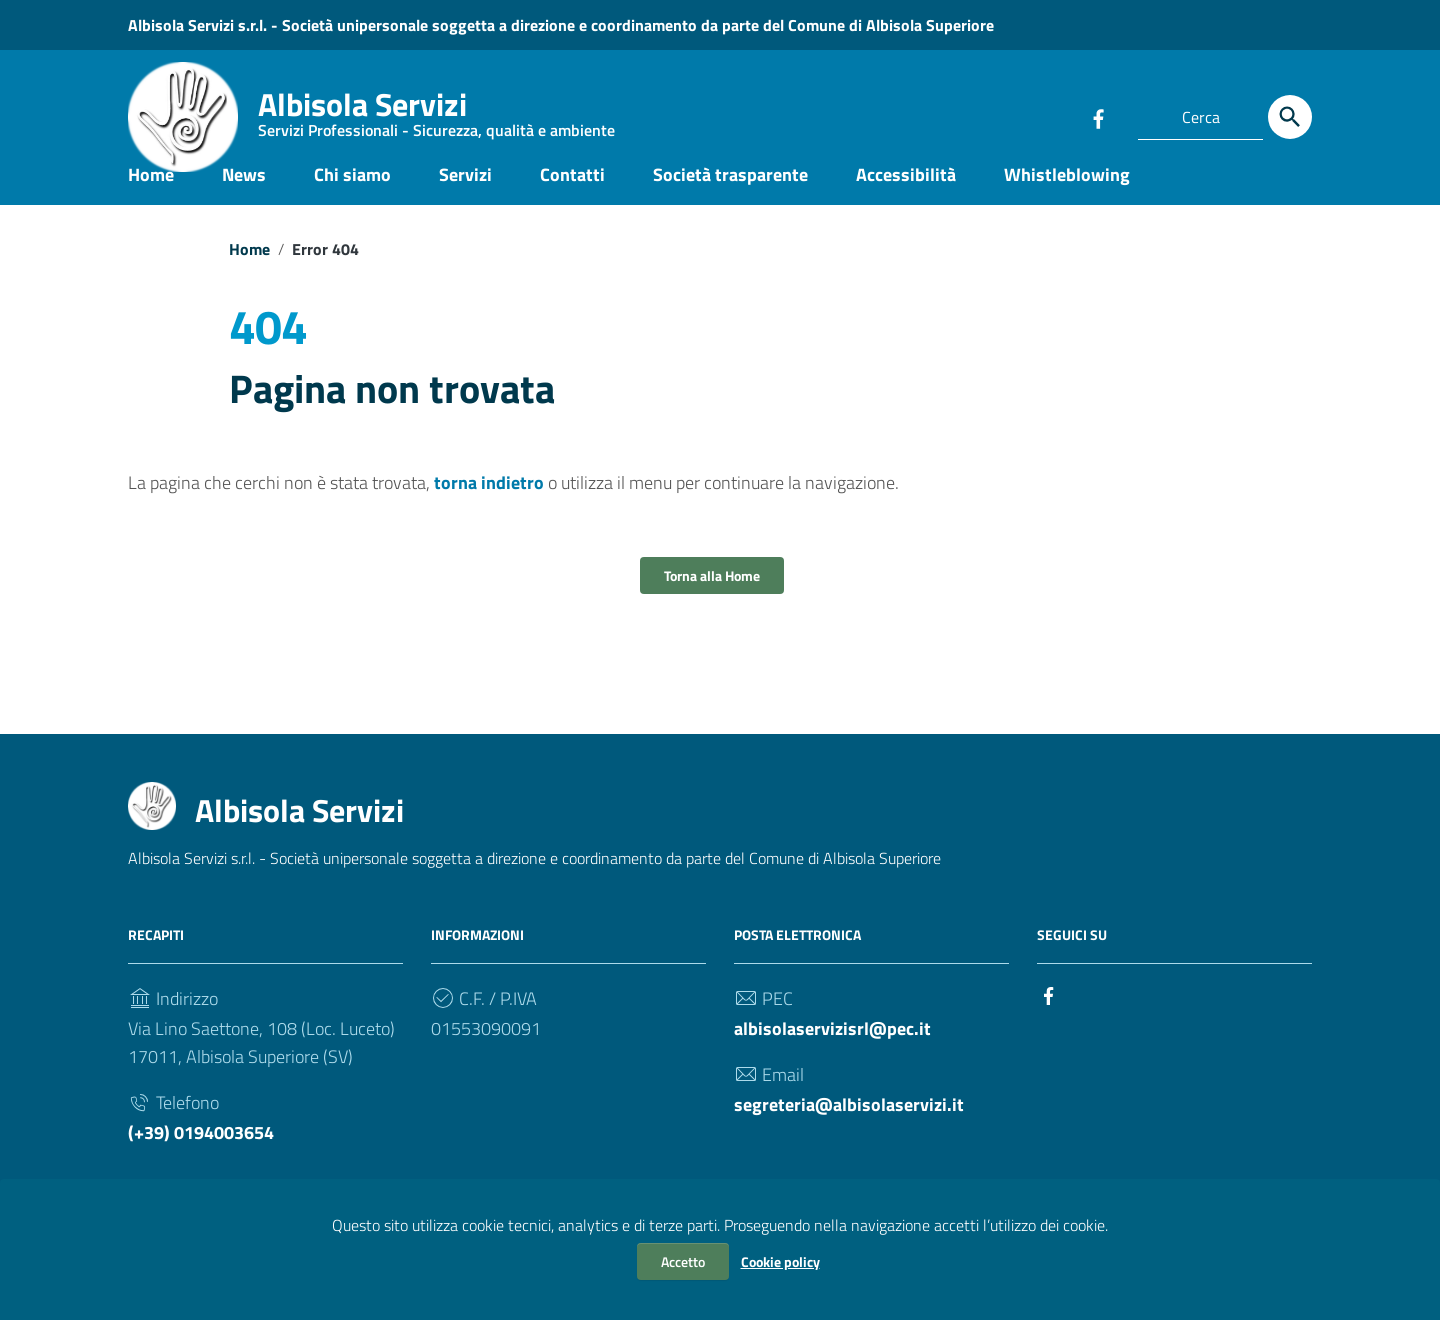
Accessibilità (906, 193)
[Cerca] (1290, 117)
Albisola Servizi (436, 115)
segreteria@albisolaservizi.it (849, 1124)
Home (151, 193)
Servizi (465, 193)
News (244, 193)
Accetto (683, 1261)
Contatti (572, 193)
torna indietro (489, 502)
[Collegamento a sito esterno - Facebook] (1098, 117)
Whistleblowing (1067, 193)
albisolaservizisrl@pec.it (832, 1048)
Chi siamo (352, 193)
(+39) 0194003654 (201, 1152)
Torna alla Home (712, 595)
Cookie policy (780, 1261)
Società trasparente (730, 193)
